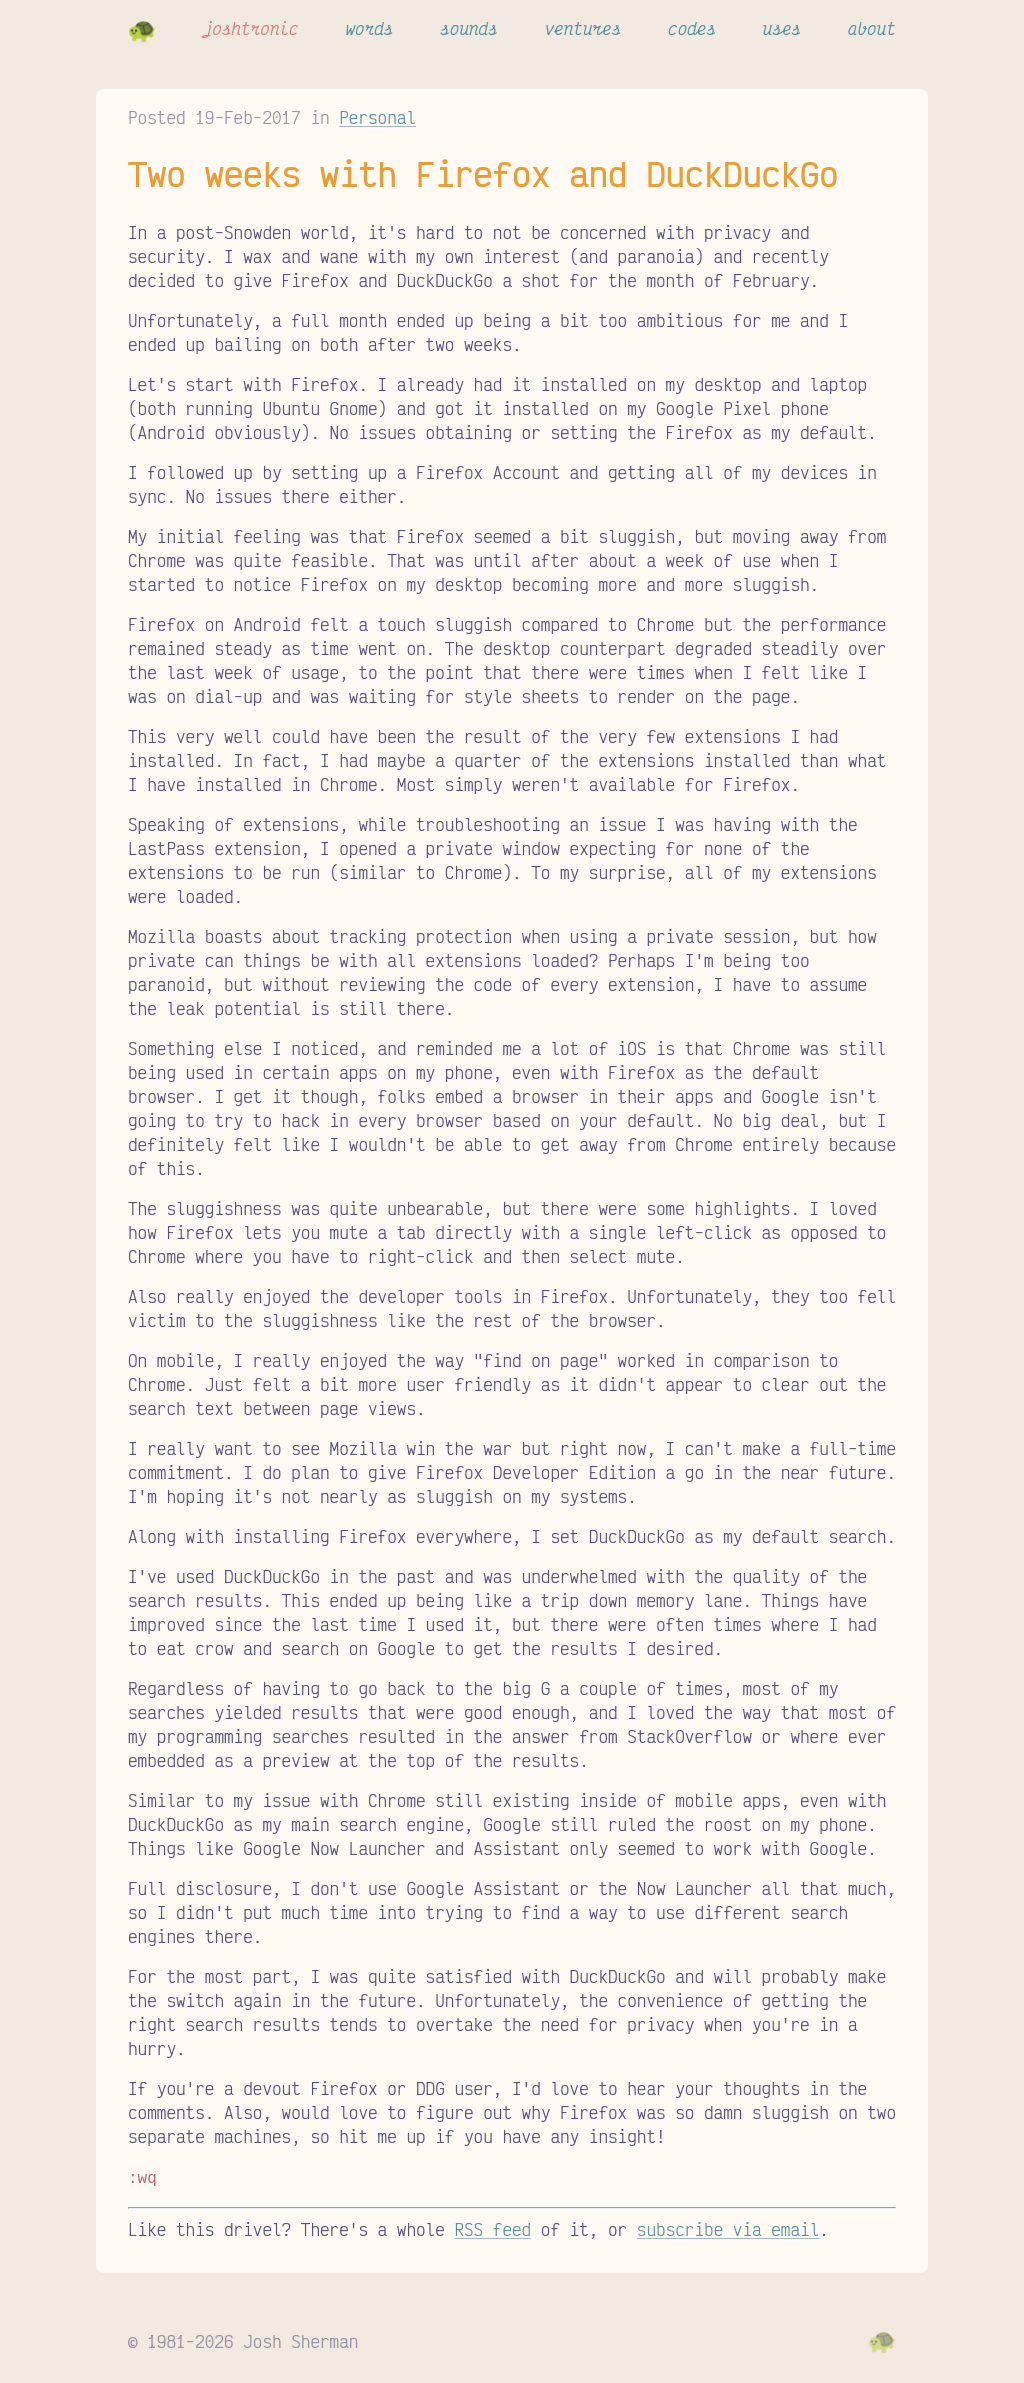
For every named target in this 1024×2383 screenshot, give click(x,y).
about (872, 28)
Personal (377, 117)
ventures (583, 28)
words (369, 28)
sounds (469, 28)
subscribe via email (728, 2227)
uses (782, 28)
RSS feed (492, 2227)
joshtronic (251, 28)
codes (692, 28)
